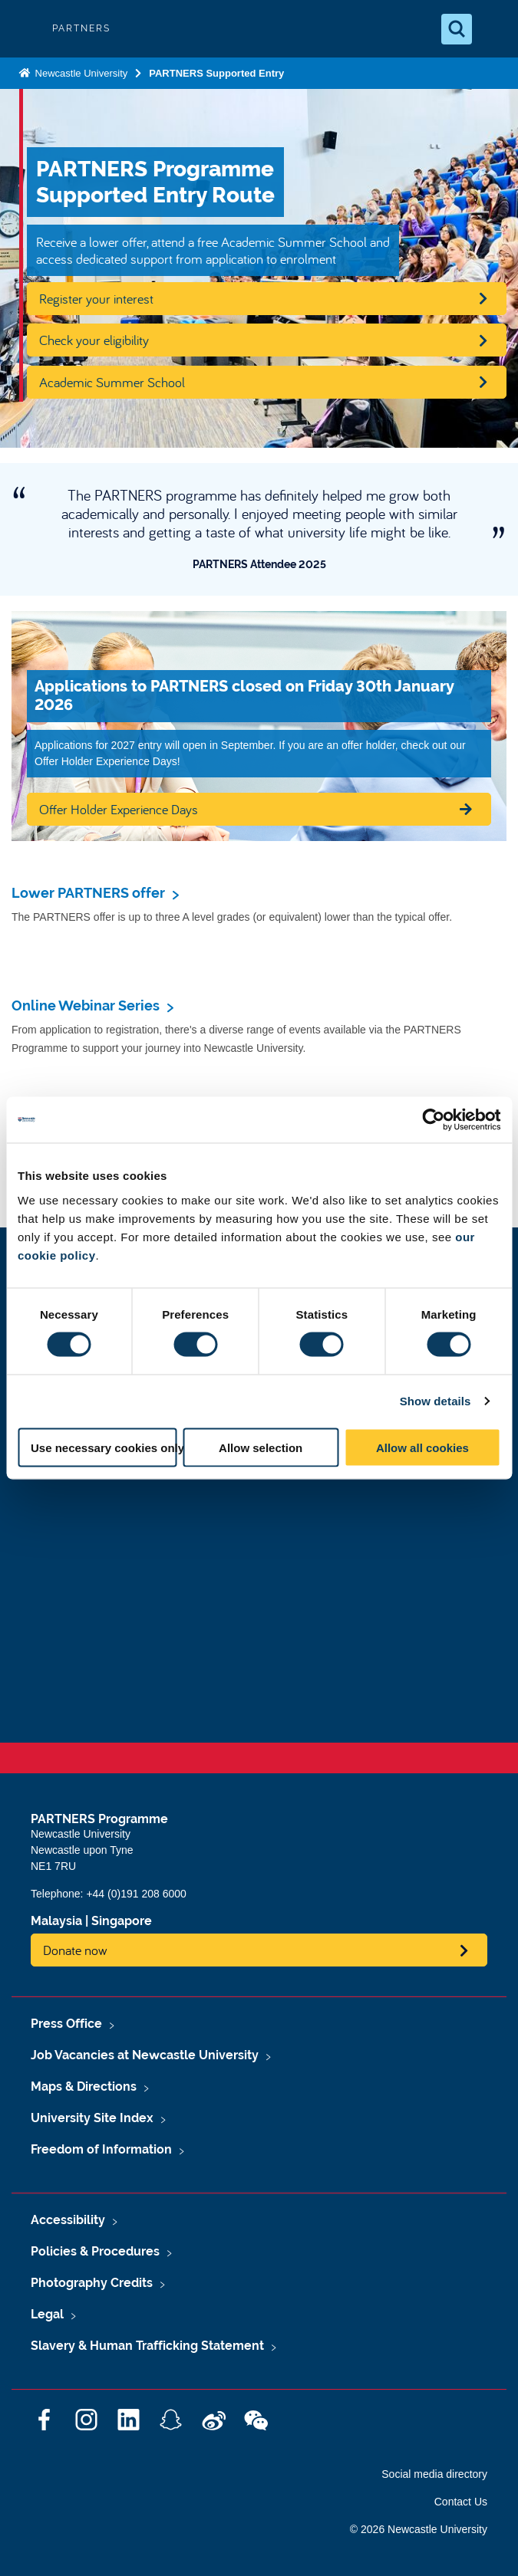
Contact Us (460, 2502)
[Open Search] (456, 29)
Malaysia (56, 1921)
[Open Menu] (493, 29)
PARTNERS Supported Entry (216, 73)
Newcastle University (79, 73)
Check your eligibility (94, 340)
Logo (24, 29)
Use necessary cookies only (104, 1447)
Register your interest (96, 298)
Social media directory (434, 2474)
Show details (435, 1401)
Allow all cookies (422, 1447)
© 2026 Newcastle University (418, 2529)
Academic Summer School (112, 382)
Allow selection (260, 1447)
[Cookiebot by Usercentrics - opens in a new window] (433, 1120)
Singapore (121, 1921)
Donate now (75, 1950)
